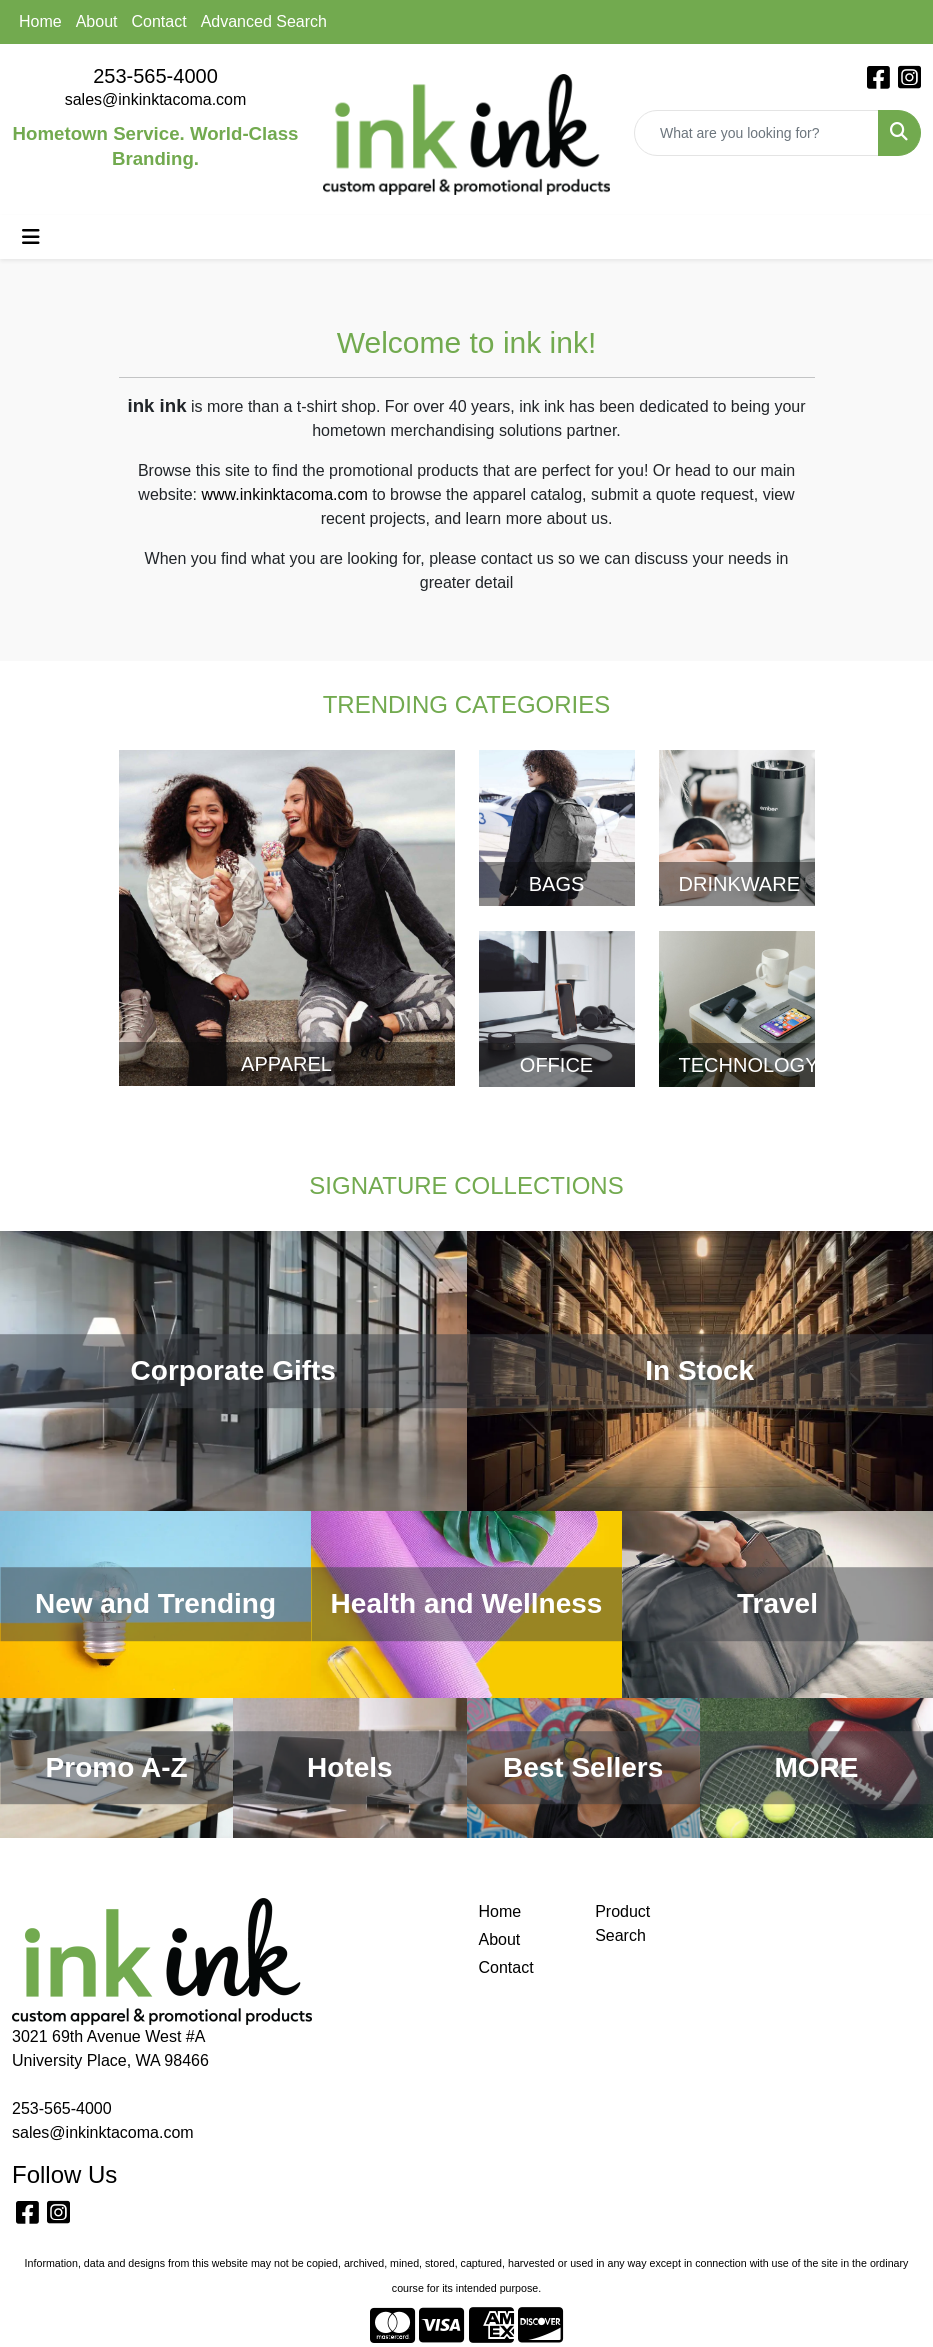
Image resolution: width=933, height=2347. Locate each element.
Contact (159, 21)
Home (40, 21)
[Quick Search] (756, 133)
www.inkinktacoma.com (284, 494)
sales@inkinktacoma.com (156, 99)
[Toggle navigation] (31, 237)
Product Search (622, 1923)
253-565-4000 (155, 76)
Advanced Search (264, 21)
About (97, 21)
